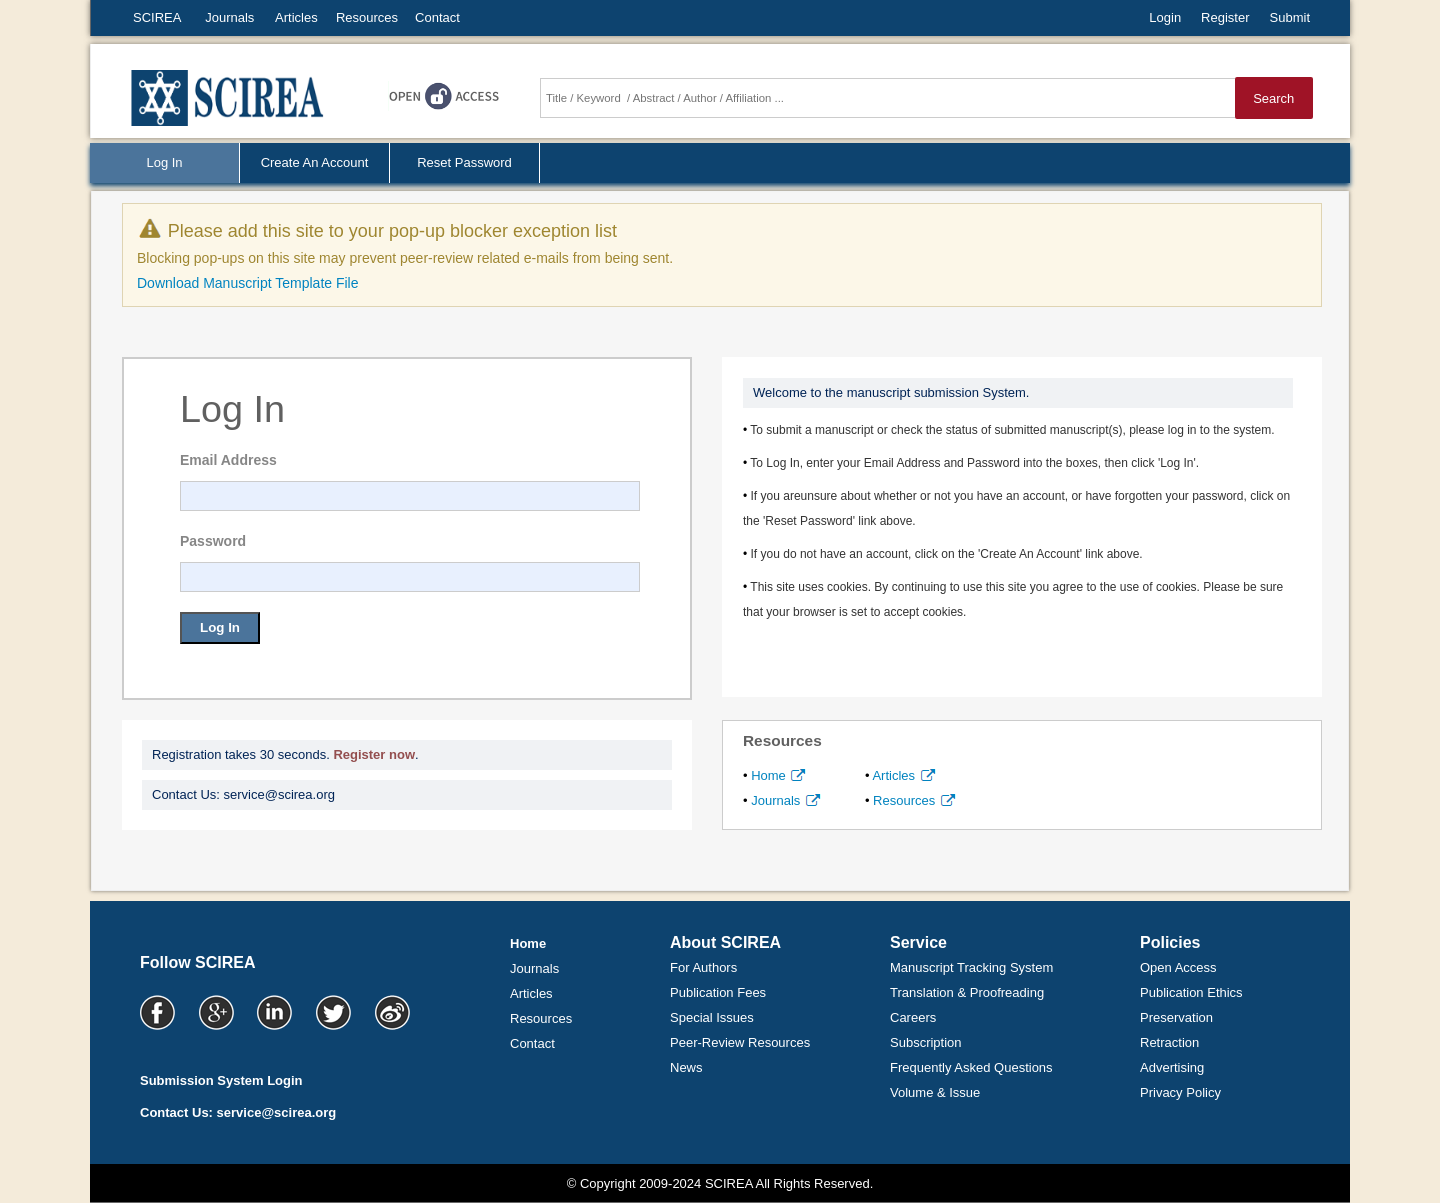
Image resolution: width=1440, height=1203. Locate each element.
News (686, 1067)
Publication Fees (718, 992)
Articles (296, 17)
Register (1225, 17)
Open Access (1178, 967)
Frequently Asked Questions (971, 1067)
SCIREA (157, 17)
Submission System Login (221, 1080)
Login (1165, 17)
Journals (229, 17)
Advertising (1172, 1067)
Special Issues (712, 1017)
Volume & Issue (935, 1092)
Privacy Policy (1180, 1092)
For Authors (703, 967)
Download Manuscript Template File (248, 283)
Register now (374, 754)
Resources (367, 17)
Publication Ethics (1191, 992)
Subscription (926, 1042)
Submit (1290, 17)
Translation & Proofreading (967, 992)
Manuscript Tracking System (971, 967)
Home (776, 775)
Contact (437, 17)
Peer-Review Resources (740, 1042)
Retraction (1169, 1042)
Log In (220, 627)
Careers (913, 1017)
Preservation (1176, 1017)
